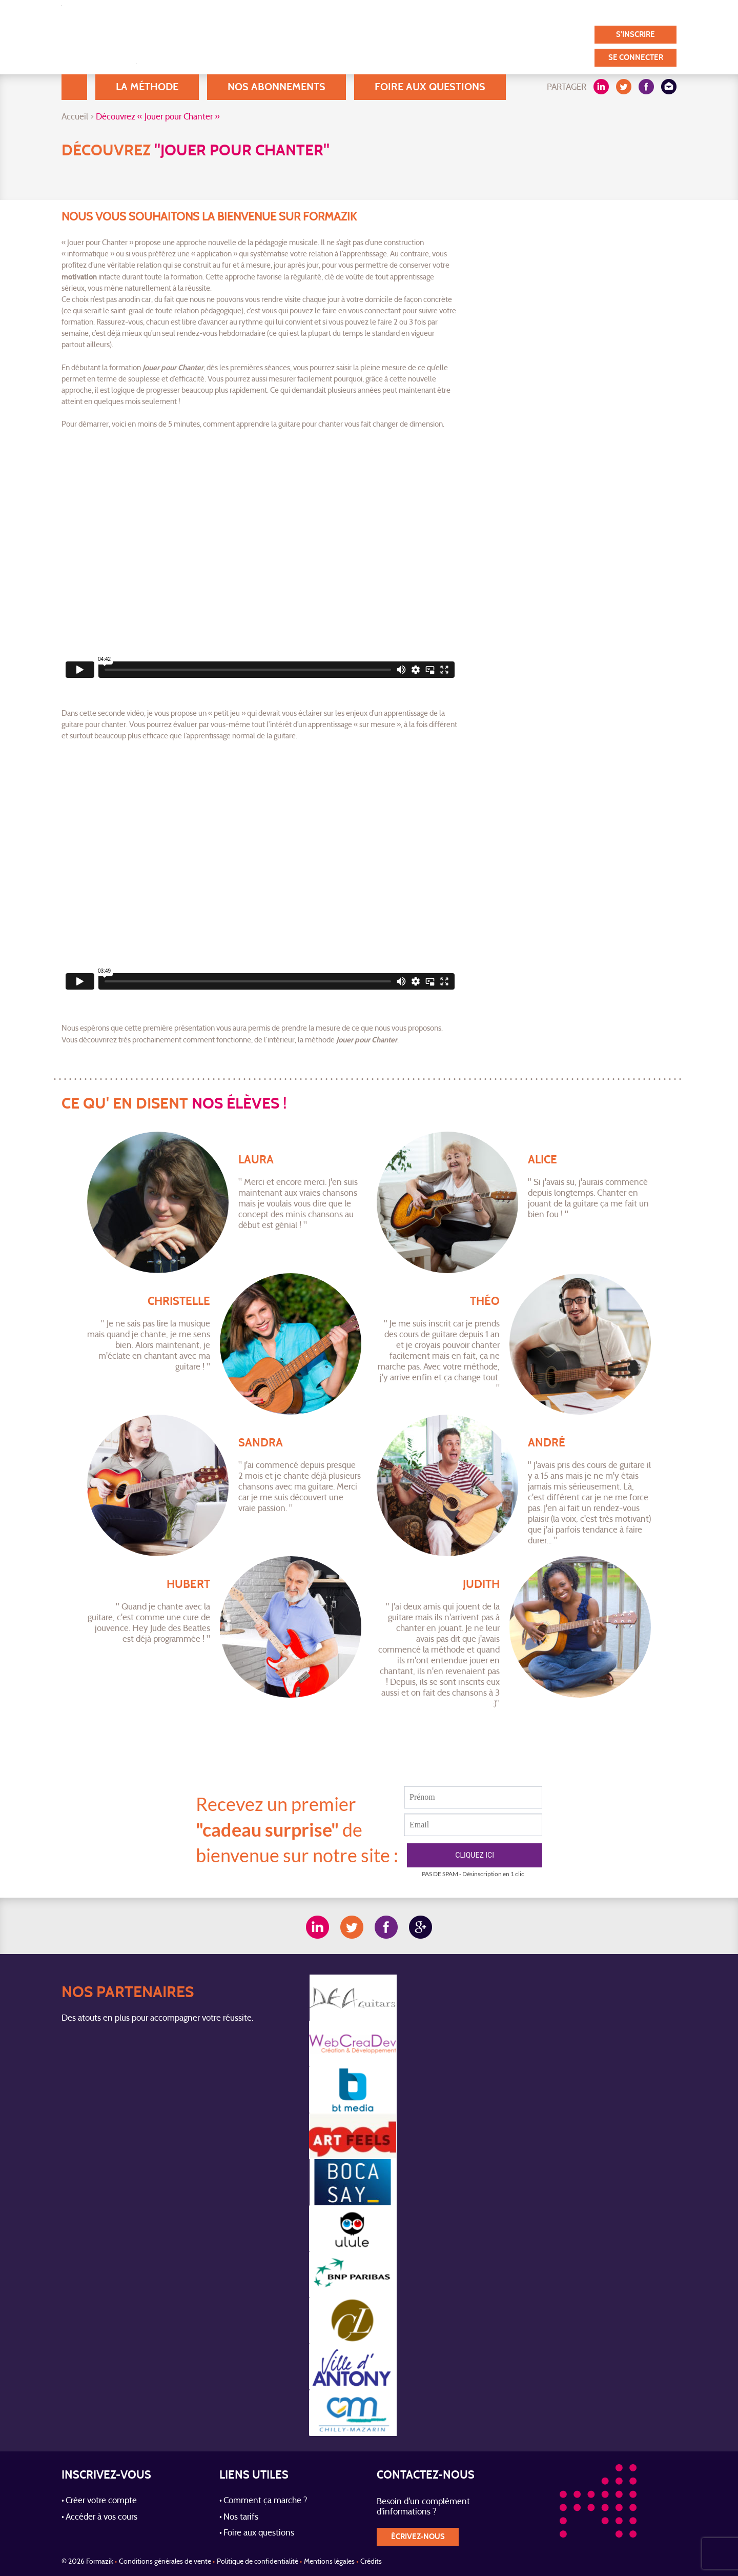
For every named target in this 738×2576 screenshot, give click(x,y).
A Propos (292, 12)
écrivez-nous (418, 2536)
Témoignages (510, 12)
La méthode (147, 87)
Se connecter (635, 57)
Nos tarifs (240, 2517)
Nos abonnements (276, 87)
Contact (646, 12)
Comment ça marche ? (265, 2501)
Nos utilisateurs (437, 12)
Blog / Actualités (359, 12)
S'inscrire (635, 34)
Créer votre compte (101, 2501)
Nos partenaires (583, 12)
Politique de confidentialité (257, 2562)
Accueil (74, 87)
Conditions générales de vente (165, 2562)
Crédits (371, 2562)
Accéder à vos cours (101, 2517)
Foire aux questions (430, 87)
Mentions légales (329, 2562)
